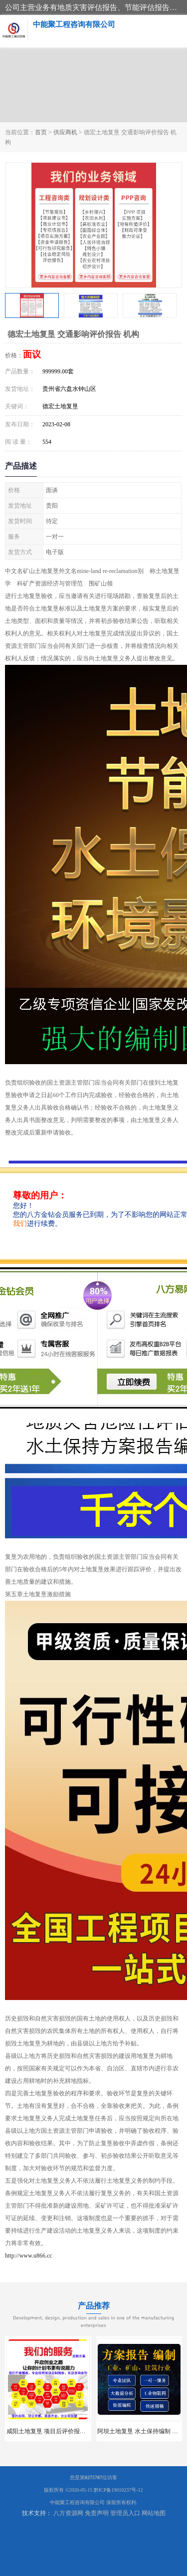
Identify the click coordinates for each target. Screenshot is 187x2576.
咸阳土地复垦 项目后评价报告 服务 (52, 2431)
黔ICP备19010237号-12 (118, 2490)
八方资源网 (68, 2513)
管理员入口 (125, 2513)
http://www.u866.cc (28, 2255)
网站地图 (154, 2513)
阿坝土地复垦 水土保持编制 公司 (140, 2431)
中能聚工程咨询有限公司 (77, 2502)
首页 (41, 132)
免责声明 (97, 2513)
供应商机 (65, 132)
